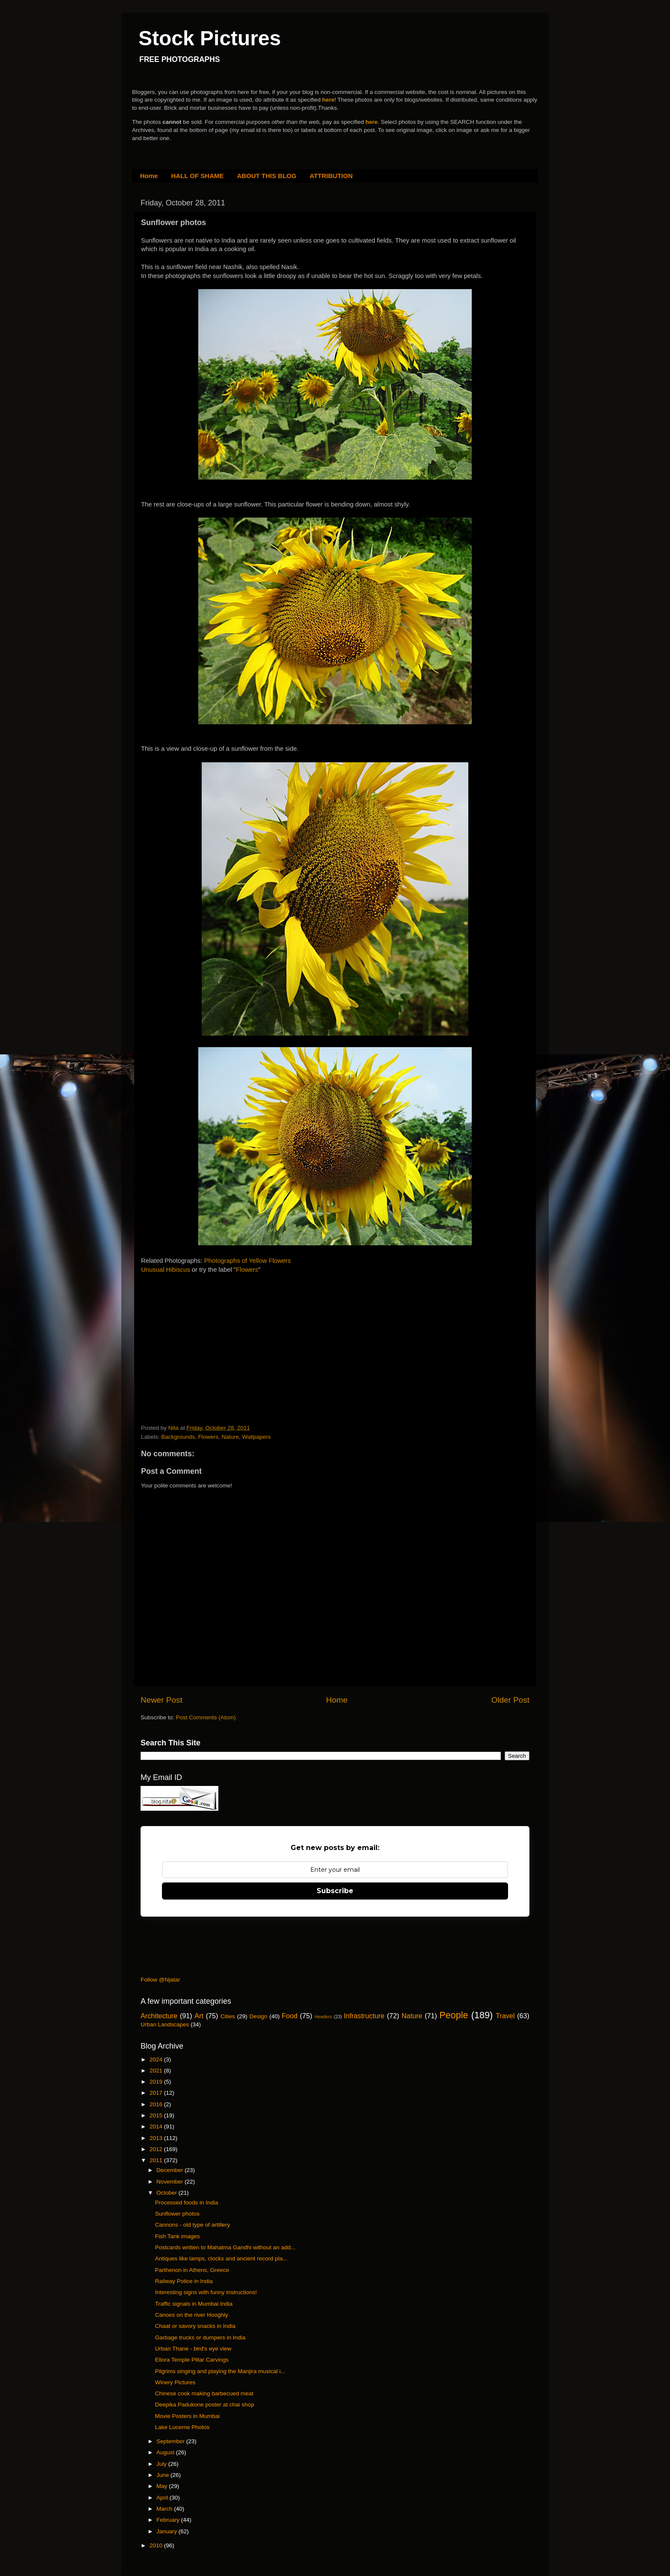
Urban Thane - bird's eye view (193, 2348)
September (171, 2441)
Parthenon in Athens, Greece (192, 2270)
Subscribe (335, 1891)
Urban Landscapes (165, 2024)
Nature (230, 1437)
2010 (157, 2545)
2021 (157, 2070)
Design (258, 2016)
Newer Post (161, 1699)
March (165, 2509)
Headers (323, 2016)
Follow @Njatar (160, 1979)
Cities (227, 2016)
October (167, 2193)
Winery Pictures (175, 2382)
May (162, 2486)
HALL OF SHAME (197, 175)
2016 (157, 2104)
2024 (157, 2059)
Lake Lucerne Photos (182, 2427)
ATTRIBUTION (331, 175)
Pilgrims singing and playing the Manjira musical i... (220, 2371)
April (163, 2497)
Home (149, 175)
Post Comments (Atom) (206, 1717)
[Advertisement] (205, 1336)
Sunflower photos (177, 2213)
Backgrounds (178, 1437)
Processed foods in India (186, 2202)
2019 (157, 2081)
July (162, 2464)
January (167, 2531)
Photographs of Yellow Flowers (247, 1260)
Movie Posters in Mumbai (187, 2416)
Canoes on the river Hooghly (191, 2315)
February (168, 2520)
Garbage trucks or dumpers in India (200, 2337)
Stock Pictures (209, 38)
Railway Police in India (184, 2281)
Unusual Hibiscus (165, 1269)
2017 (157, 2093)
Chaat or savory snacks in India (195, 2326)
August (166, 2452)
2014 (157, 2126)
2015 (157, 2115)
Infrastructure (364, 2016)
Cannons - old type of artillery (192, 2225)
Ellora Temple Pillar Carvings (192, 2359)
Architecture (159, 2016)
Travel (505, 2016)
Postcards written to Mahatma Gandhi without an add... (225, 2247)
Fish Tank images (177, 2236)
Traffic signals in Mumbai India (194, 2304)
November (170, 2181)
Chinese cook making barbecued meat (204, 2393)
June (163, 2475)
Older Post (510, 1699)
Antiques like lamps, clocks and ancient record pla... (221, 2258)
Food (289, 2016)
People (453, 2015)
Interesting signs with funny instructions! (206, 2292)
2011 (157, 2160)
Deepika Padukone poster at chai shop (204, 2404)
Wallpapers (256, 1437)
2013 (157, 2138)
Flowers (247, 1269)
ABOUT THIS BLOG (267, 175)
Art (198, 2016)
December (170, 2170)
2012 (157, 2149)
